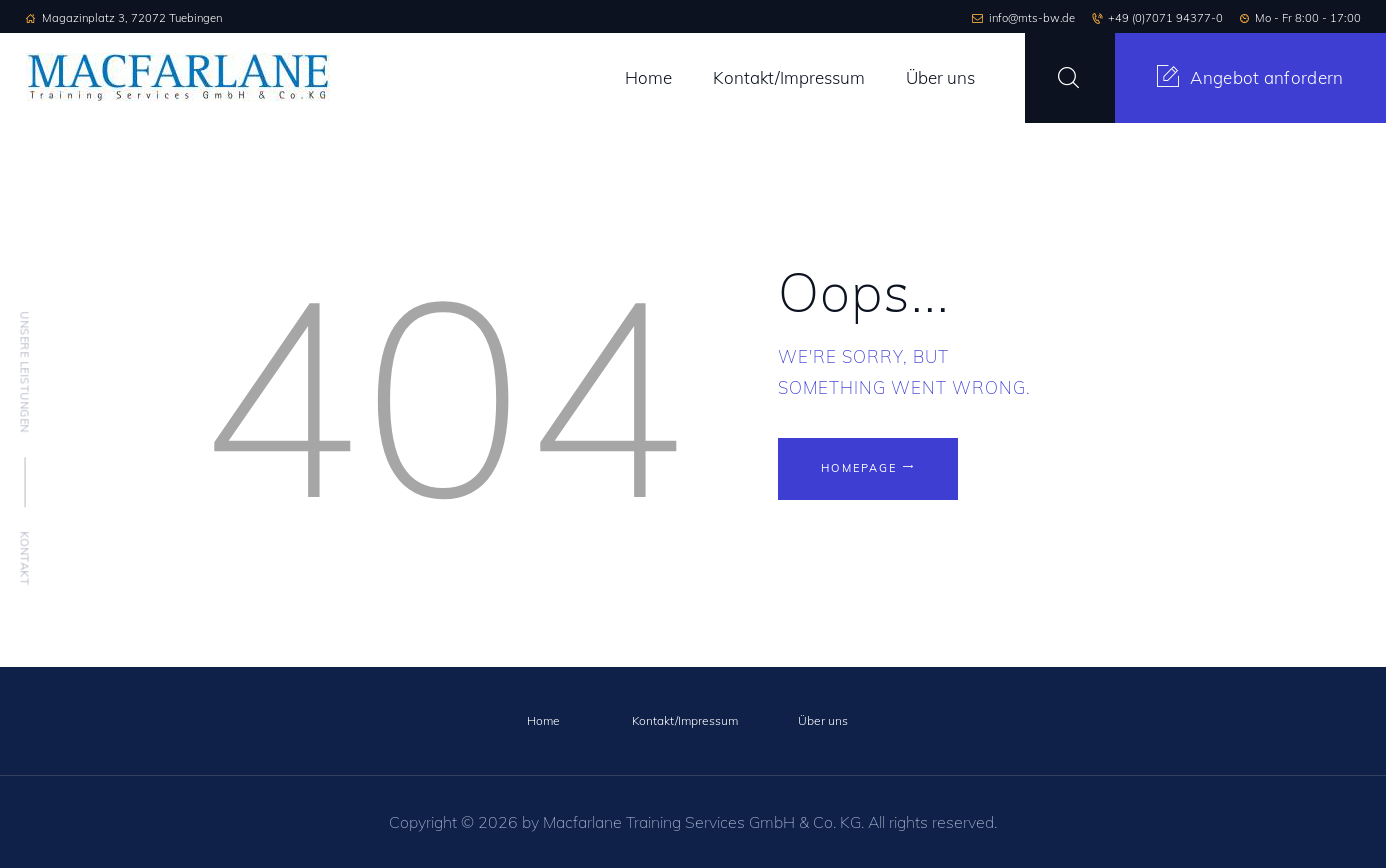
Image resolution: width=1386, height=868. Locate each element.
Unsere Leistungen (25, 372)
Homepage (860, 468)
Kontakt (25, 558)
